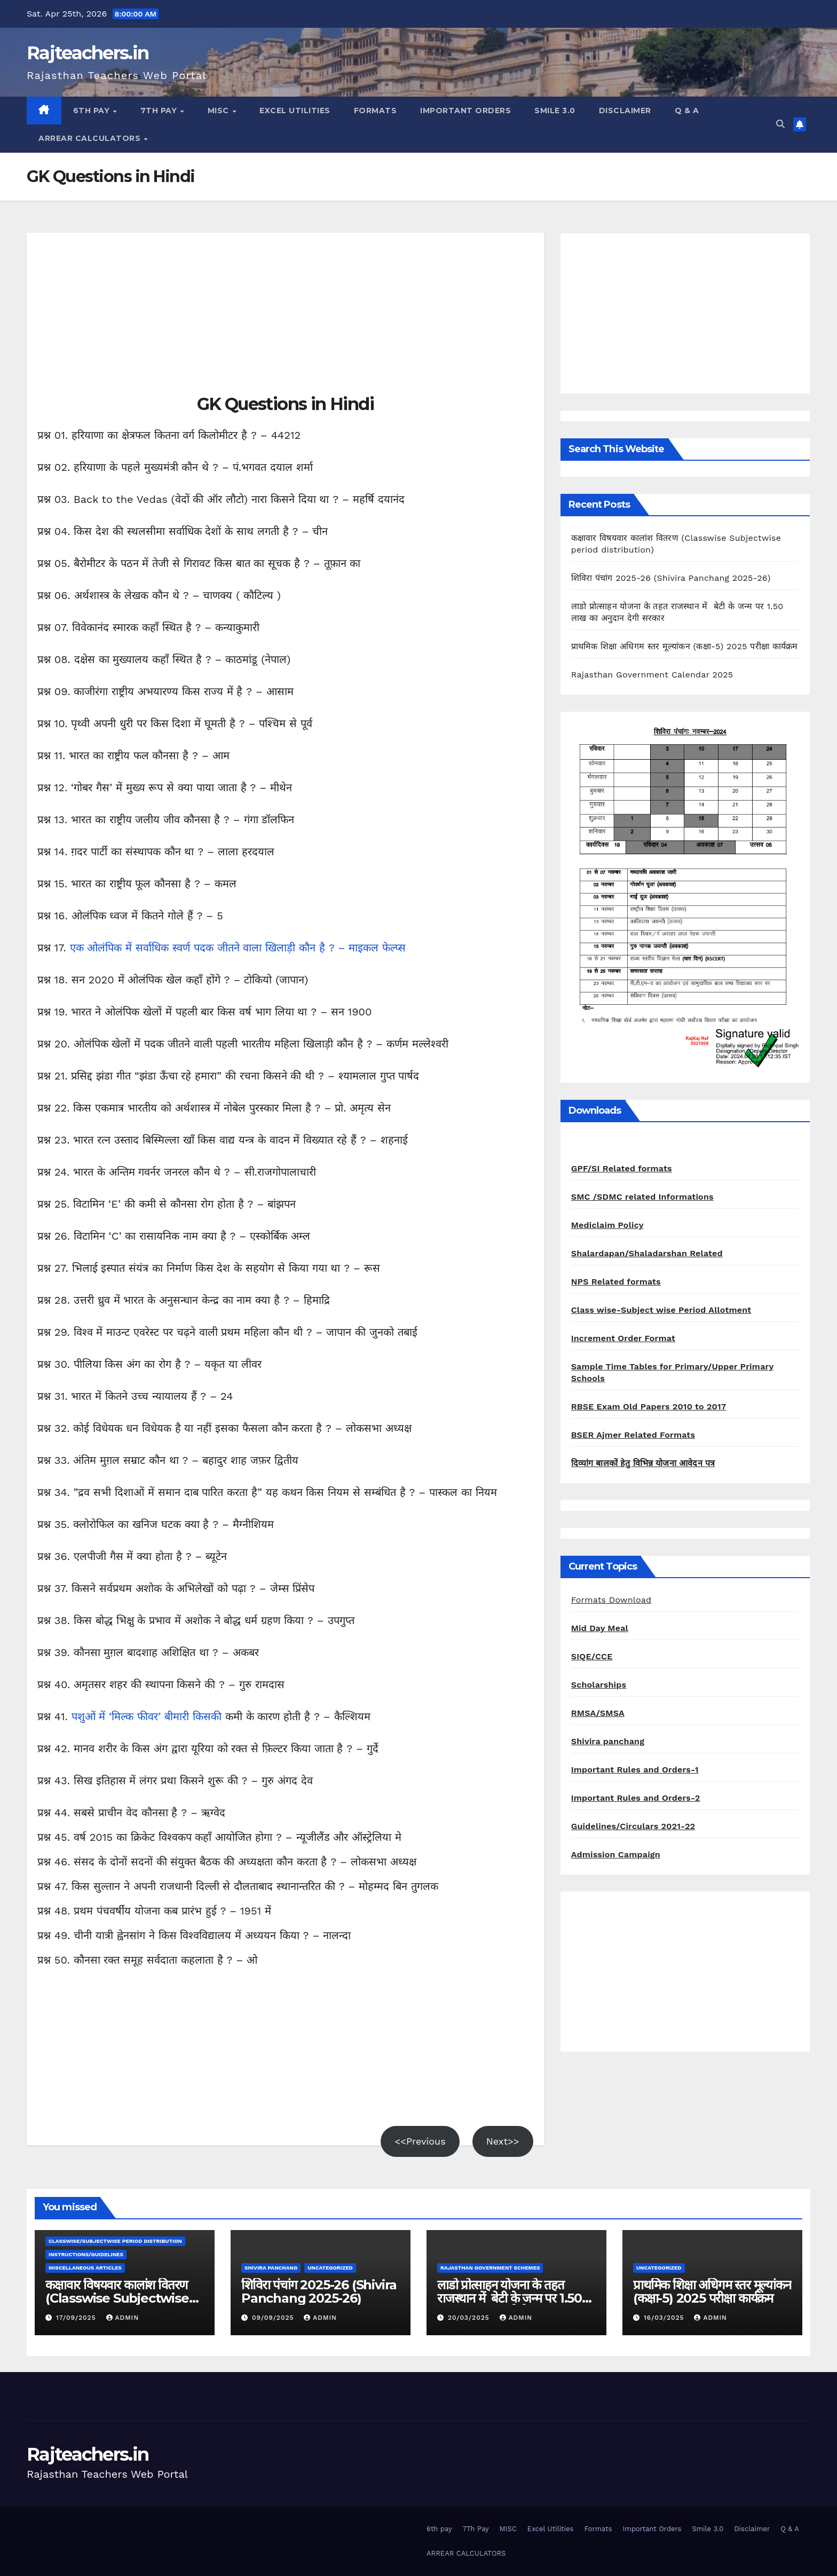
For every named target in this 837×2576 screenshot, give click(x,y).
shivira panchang (270, 2268)
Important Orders (465, 110)
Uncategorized (330, 2268)
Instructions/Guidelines (86, 2254)
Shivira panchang (608, 1741)
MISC (220, 110)
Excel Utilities (294, 110)
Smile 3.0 (554, 110)
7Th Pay (159, 110)
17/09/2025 (77, 2317)
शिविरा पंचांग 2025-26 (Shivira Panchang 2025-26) (671, 578)
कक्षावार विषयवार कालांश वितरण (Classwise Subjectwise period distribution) (117, 2298)
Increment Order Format (623, 1338)
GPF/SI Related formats (621, 1168)
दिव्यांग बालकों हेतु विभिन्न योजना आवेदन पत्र (643, 1463)
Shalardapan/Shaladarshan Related (647, 1253)
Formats (375, 110)
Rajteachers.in (87, 53)
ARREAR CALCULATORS (90, 138)
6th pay (92, 110)
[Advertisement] (285, 318)
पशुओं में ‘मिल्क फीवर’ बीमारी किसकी (148, 1716)
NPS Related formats (616, 1282)
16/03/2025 (665, 2317)
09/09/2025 (274, 2317)
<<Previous (419, 2141)
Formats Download (611, 1600)
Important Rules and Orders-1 (635, 1769)
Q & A (687, 110)
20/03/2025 (470, 2317)
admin (122, 2317)
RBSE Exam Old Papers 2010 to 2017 (649, 1406)
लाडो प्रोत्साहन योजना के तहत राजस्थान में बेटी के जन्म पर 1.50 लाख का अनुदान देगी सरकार (509, 2298)
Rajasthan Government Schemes (490, 2268)
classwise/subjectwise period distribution (115, 2241)
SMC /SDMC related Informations (642, 1197)
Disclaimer (625, 110)
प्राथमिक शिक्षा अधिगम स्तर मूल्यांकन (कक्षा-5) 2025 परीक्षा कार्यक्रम (684, 646)
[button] (780, 124)
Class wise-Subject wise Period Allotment (661, 1310)
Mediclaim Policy (607, 1225)
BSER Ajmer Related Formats (633, 1435)
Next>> (502, 2141)
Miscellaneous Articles (85, 2268)
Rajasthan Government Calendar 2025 (652, 674)
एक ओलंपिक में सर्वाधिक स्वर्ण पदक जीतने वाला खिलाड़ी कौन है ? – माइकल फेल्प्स (238, 947)
